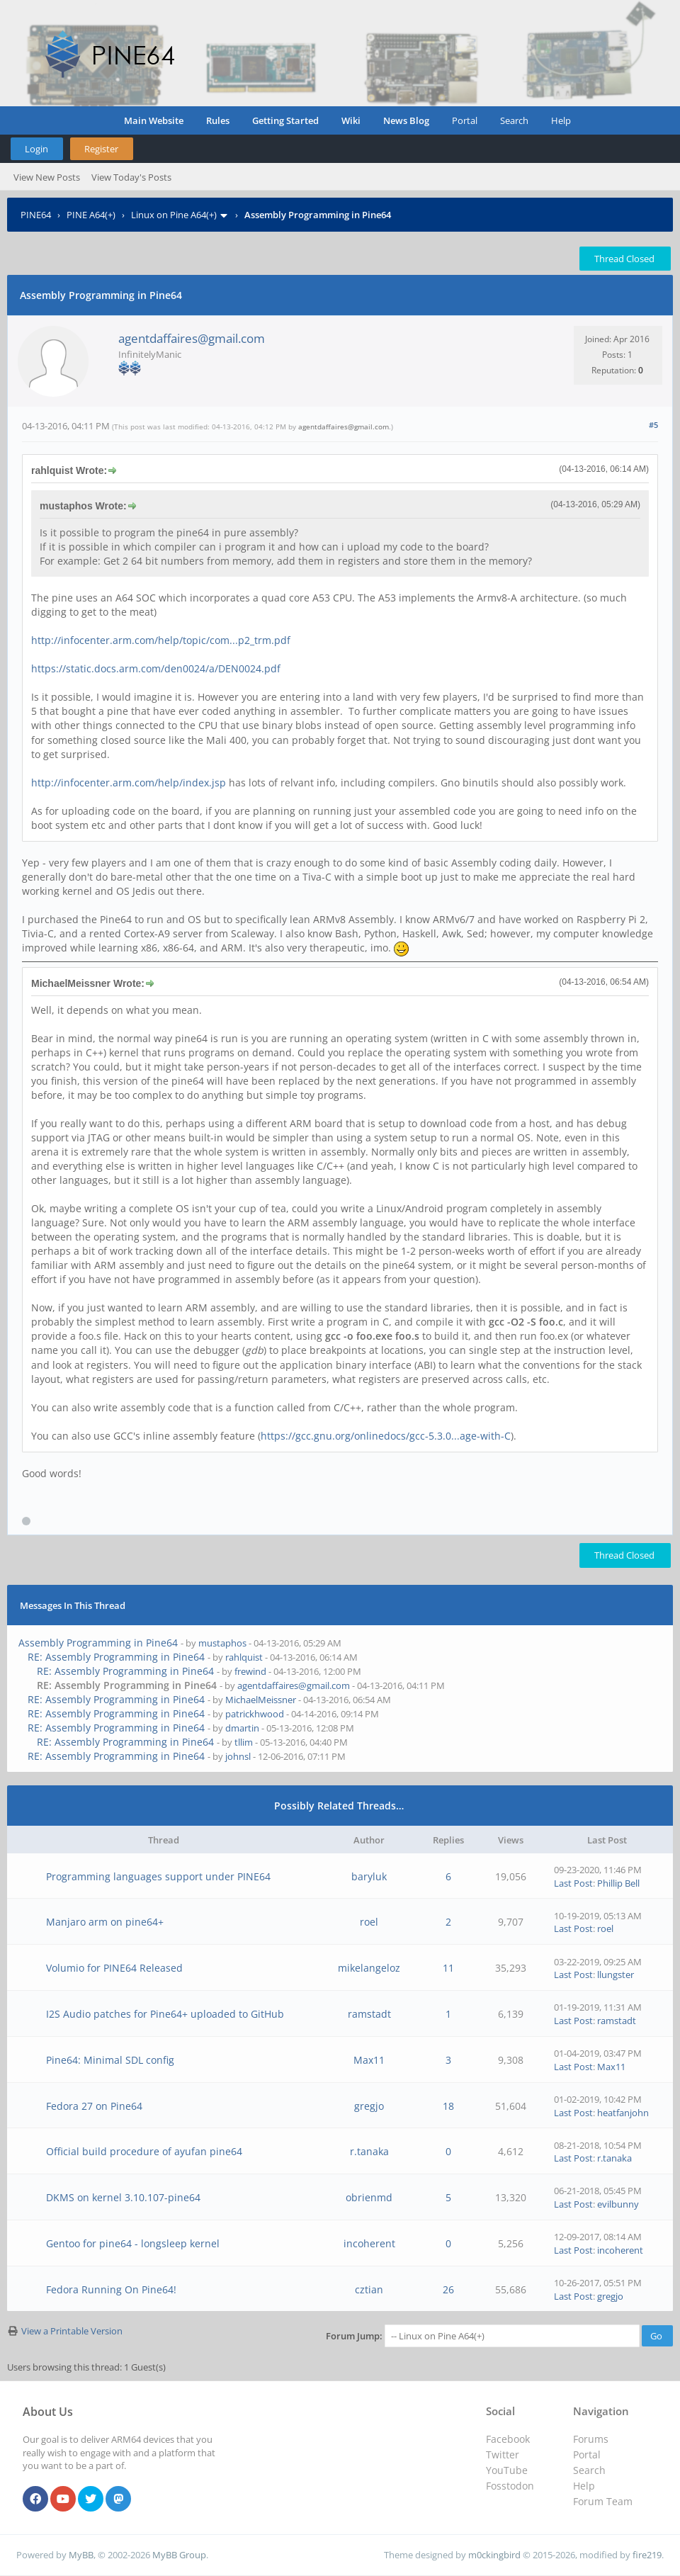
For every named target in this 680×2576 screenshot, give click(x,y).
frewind (250, 1671)
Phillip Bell (618, 1883)
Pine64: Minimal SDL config (110, 2060)
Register (101, 148)
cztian (369, 2289)
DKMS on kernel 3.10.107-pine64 (123, 2197)
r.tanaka (369, 2151)
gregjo (369, 2106)
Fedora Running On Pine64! (111, 2289)
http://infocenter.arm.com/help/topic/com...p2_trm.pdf (160, 640)
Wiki (351, 120)
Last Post (573, 1883)
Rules (218, 120)
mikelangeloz (369, 1968)
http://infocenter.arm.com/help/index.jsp (128, 782)
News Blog (406, 120)
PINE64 (36, 214)
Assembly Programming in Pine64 (98, 1642)
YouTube (507, 2470)
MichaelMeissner (260, 1699)
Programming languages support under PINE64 (158, 1876)
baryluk (369, 1876)
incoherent (369, 2243)
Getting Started (285, 120)
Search (514, 120)
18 (448, 2106)
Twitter (502, 2454)
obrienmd (369, 2197)
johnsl (238, 1756)
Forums (590, 2439)
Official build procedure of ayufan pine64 (144, 2151)
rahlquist (244, 1657)
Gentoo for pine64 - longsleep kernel (133, 2243)
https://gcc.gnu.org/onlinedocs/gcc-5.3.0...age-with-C (386, 1435)
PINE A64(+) (91, 214)
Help (561, 120)
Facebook (508, 2439)
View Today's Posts (131, 177)
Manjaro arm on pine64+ (105, 1921)
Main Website (153, 120)
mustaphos (222, 1643)
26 (448, 2289)
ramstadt (369, 2014)
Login (36, 148)
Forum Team (603, 2501)
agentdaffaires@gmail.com (191, 338)
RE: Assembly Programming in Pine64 (116, 1656)
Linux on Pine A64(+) (174, 214)
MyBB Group (179, 2554)
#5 (653, 424)
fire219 (647, 2554)
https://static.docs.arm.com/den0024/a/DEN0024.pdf (155, 668)
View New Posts (46, 177)
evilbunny (618, 2204)
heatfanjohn (623, 2112)
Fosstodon (510, 2485)
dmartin (242, 1728)
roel (369, 1921)
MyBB (81, 2554)
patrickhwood (254, 1713)
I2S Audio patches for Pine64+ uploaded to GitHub (165, 2014)
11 (448, 1968)
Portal (464, 120)
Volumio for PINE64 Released (114, 1968)
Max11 (369, 2060)
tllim (243, 1742)
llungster (615, 1974)
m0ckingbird (494, 2554)
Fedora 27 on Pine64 (94, 2106)
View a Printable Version (72, 2330)
